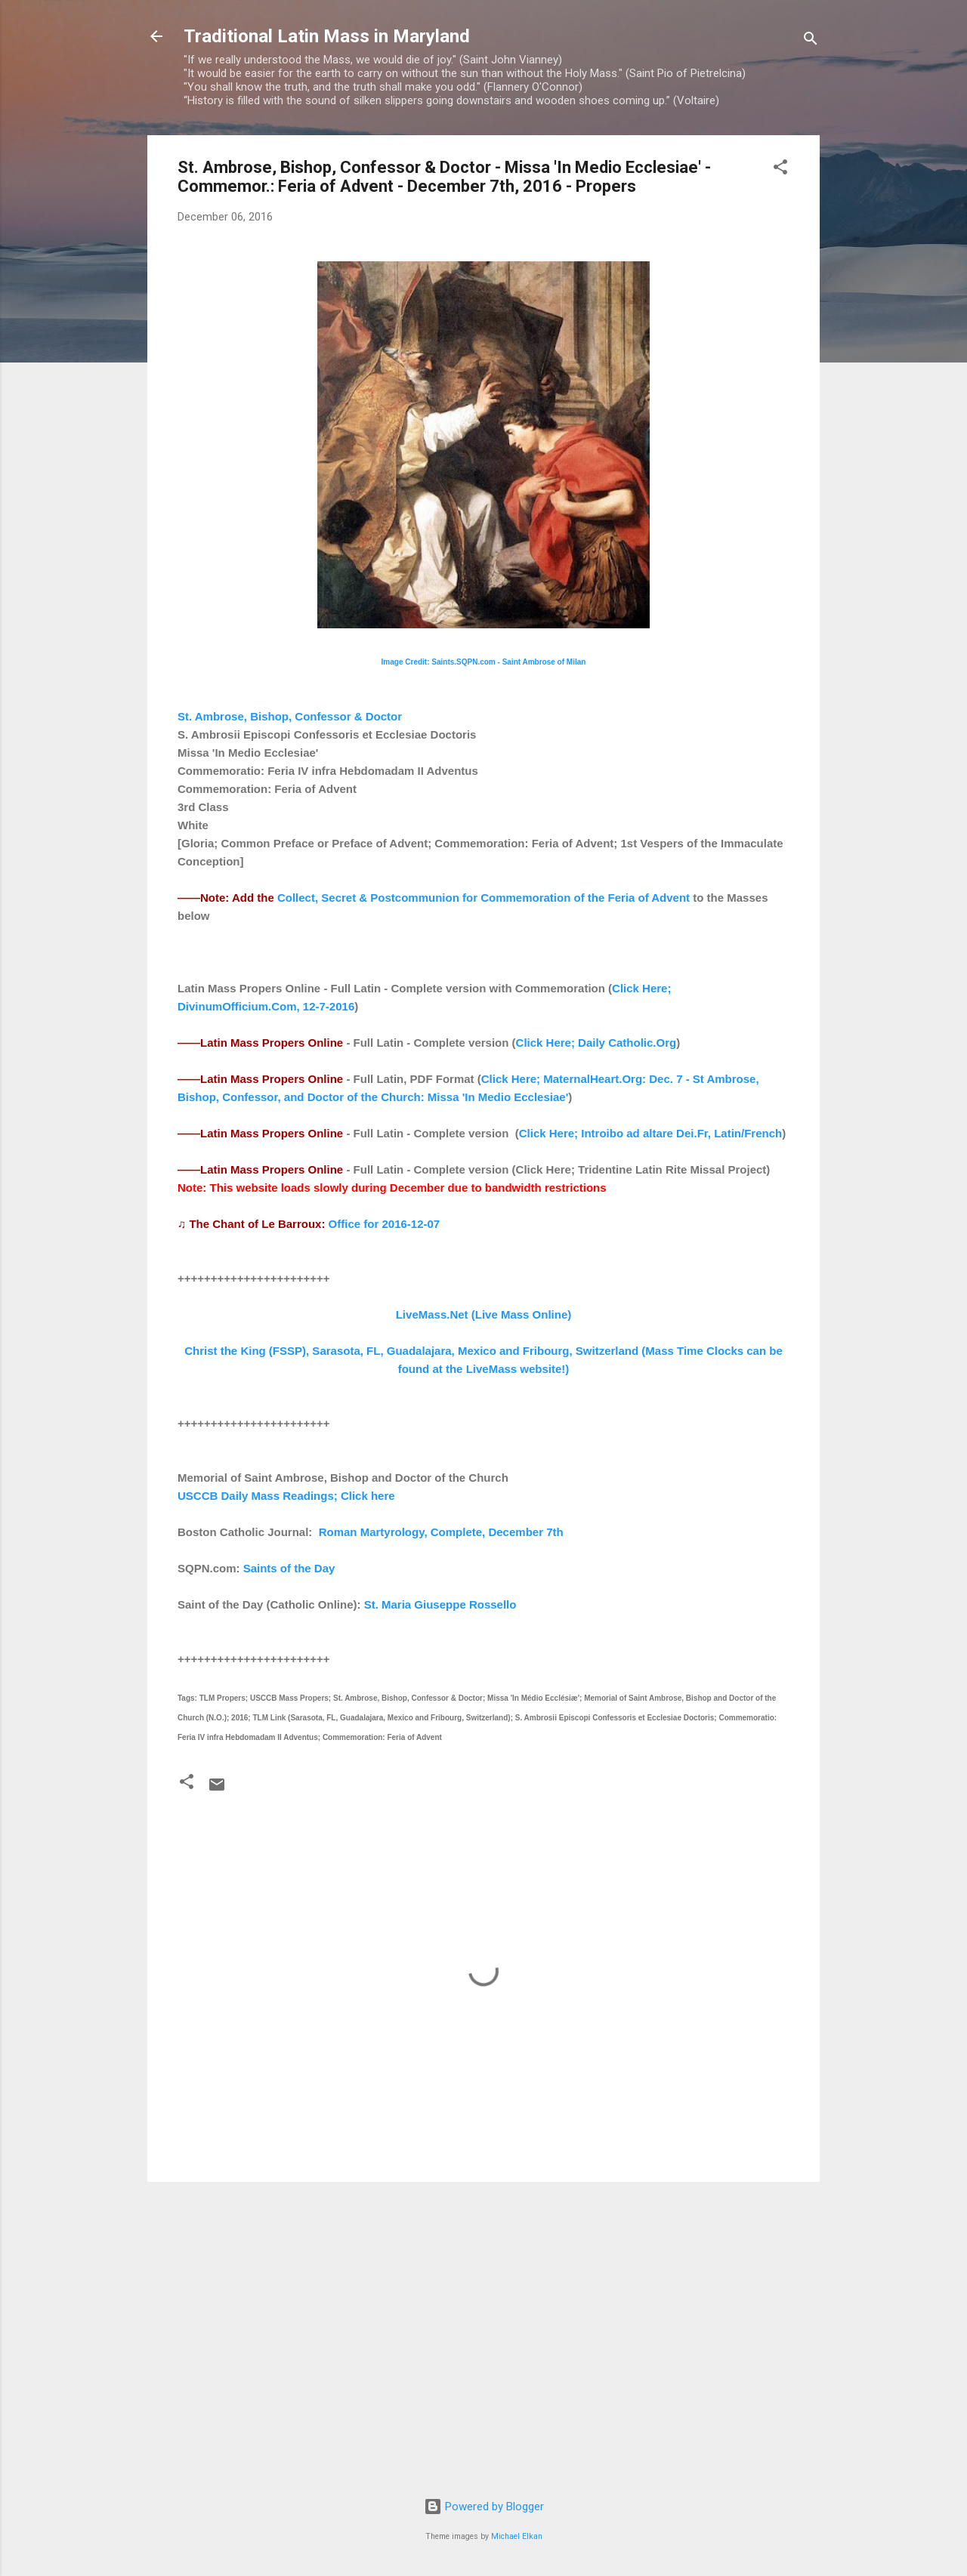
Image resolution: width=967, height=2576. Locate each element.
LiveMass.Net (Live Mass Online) (484, 1314)
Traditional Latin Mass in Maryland (327, 36)
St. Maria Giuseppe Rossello (440, 1604)
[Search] (811, 41)
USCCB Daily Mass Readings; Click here (286, 1495)
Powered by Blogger (484, 2506)
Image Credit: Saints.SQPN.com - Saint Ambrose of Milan (484, 662)
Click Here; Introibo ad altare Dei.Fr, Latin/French (650, 1133)
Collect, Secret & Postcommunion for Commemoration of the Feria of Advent (483, 897)
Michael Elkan (516, 2536)
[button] (780, 169)
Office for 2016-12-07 (384, 1223)
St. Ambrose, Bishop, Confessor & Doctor (290, 716)
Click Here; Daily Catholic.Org (596, 1042)
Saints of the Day (289, 1568)
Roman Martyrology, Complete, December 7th (441, 1532)
